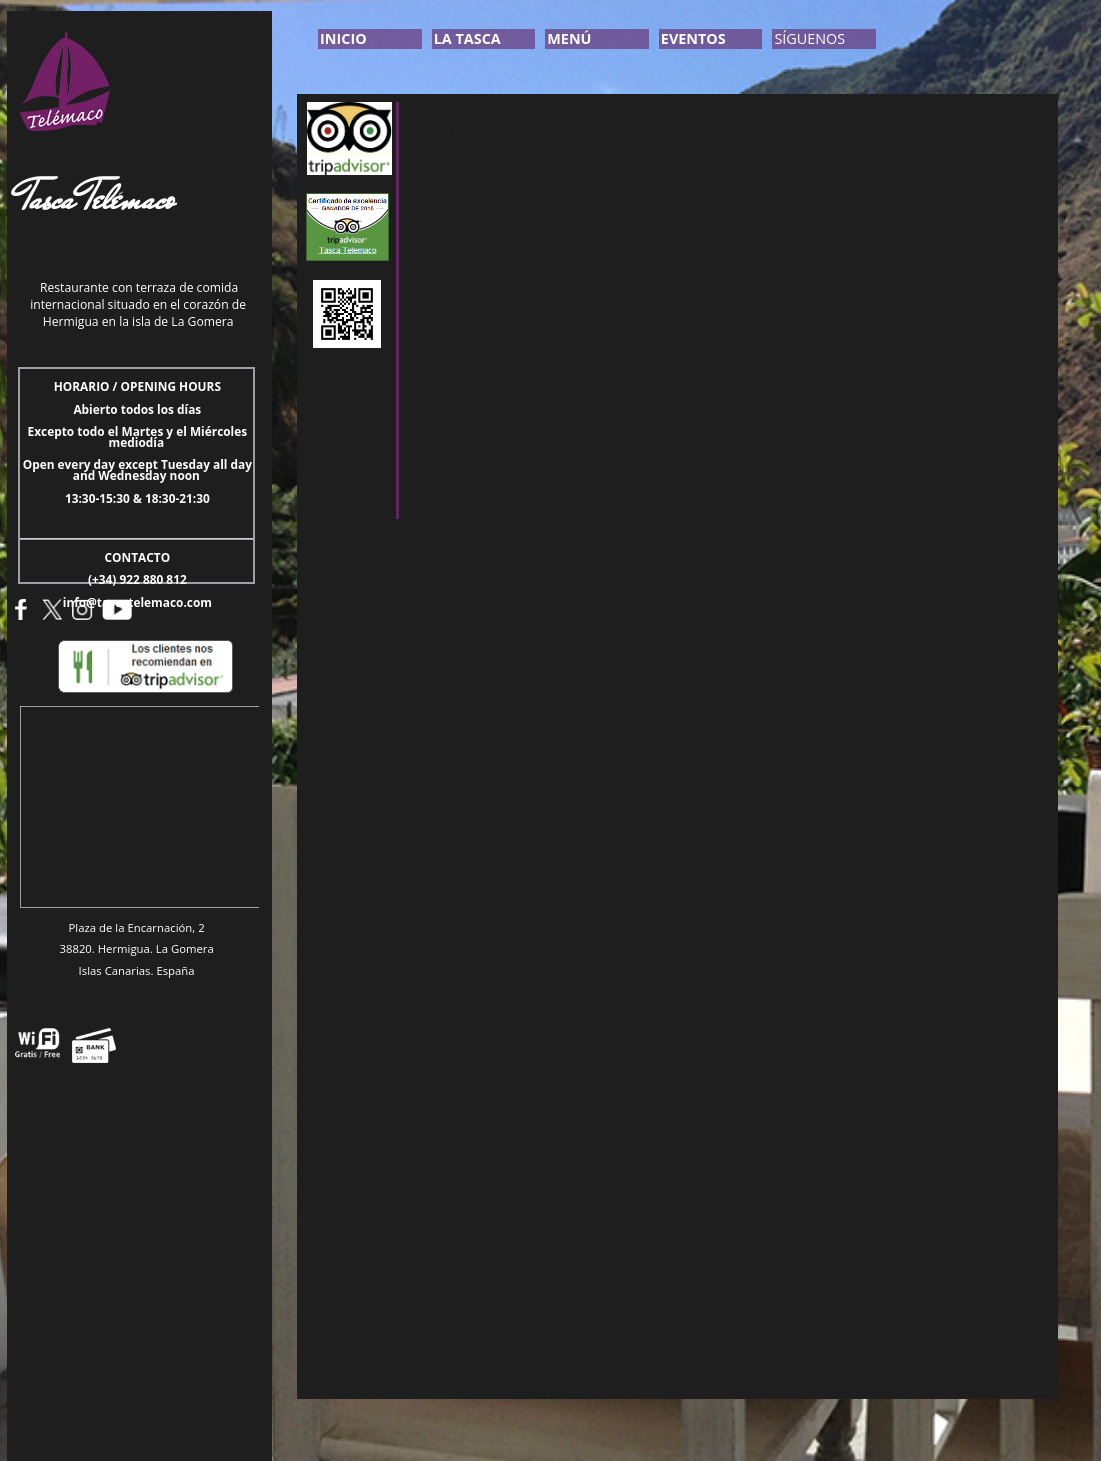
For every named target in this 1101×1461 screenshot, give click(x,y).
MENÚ (569, 38)
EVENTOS (693, 38)
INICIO (343, 38)
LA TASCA (467, 38)
